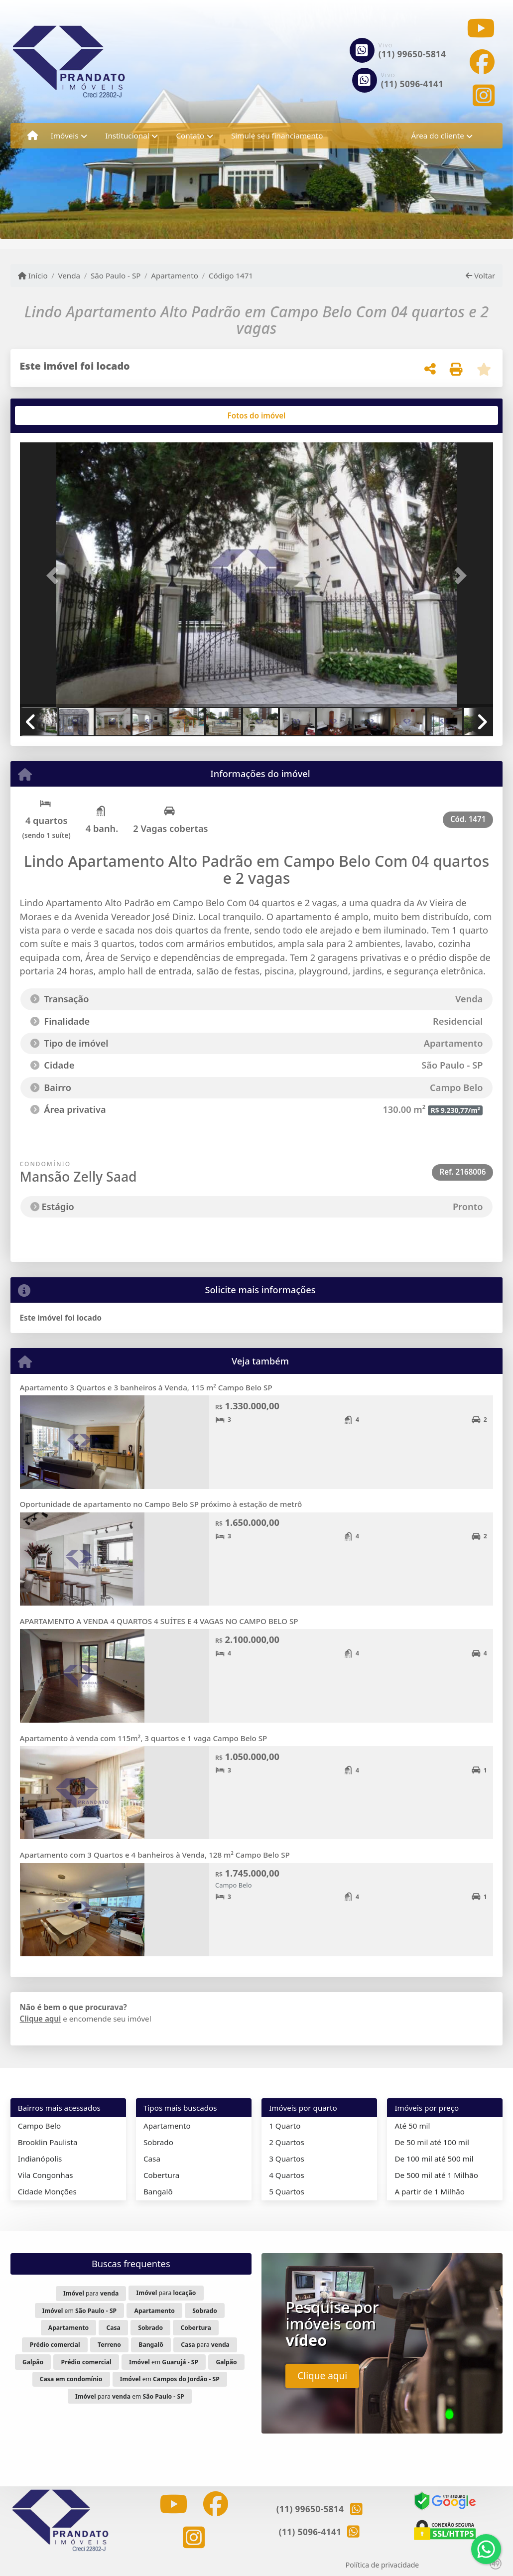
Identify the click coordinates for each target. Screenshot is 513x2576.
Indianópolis (40, 2159)
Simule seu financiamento (277, 135)
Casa (151, 2159)
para (91, 2293)
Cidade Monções (47, 2191)
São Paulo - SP (116, 275)
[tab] (51, 415)
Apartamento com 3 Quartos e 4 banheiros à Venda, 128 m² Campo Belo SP (155, 1855)
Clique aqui (40, 2019)
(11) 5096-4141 (412, 84)
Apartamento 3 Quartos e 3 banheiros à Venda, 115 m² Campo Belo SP (146, 1387)
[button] (55, 575)
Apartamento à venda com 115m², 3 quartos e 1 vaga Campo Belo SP (143, 1738)
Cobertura (161, 2175)
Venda (69, 275)
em (79, 2310)
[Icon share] (481, 28)
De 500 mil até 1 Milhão (436, 2175)
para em (129, 2396)
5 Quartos (286, 2191)
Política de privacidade (382, 2565)
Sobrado (158, 2142)
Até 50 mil (412, 2126)
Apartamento (174, 275)
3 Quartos (286, 2159)
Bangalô (158, 2191)
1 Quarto (284, 2126)
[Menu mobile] (32, 136)
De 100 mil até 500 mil (433, 2159)
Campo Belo (39, 2126)
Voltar (480, 275)
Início (33, 275)
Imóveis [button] (65, 135)
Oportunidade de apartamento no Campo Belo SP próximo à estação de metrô (161, 1504)
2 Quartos (286, 2142)
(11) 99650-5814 (412, 54)
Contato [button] (190, 135)
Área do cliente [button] (437, 135)
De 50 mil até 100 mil (431, 2142)
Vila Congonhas (45, 2175)
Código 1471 (231, 275)
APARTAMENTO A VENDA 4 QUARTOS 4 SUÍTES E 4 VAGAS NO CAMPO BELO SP (159, 1621)
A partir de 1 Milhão (429, 2191)
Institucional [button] (127, 135)
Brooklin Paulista (48, 2142)
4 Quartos (286, 2175)
